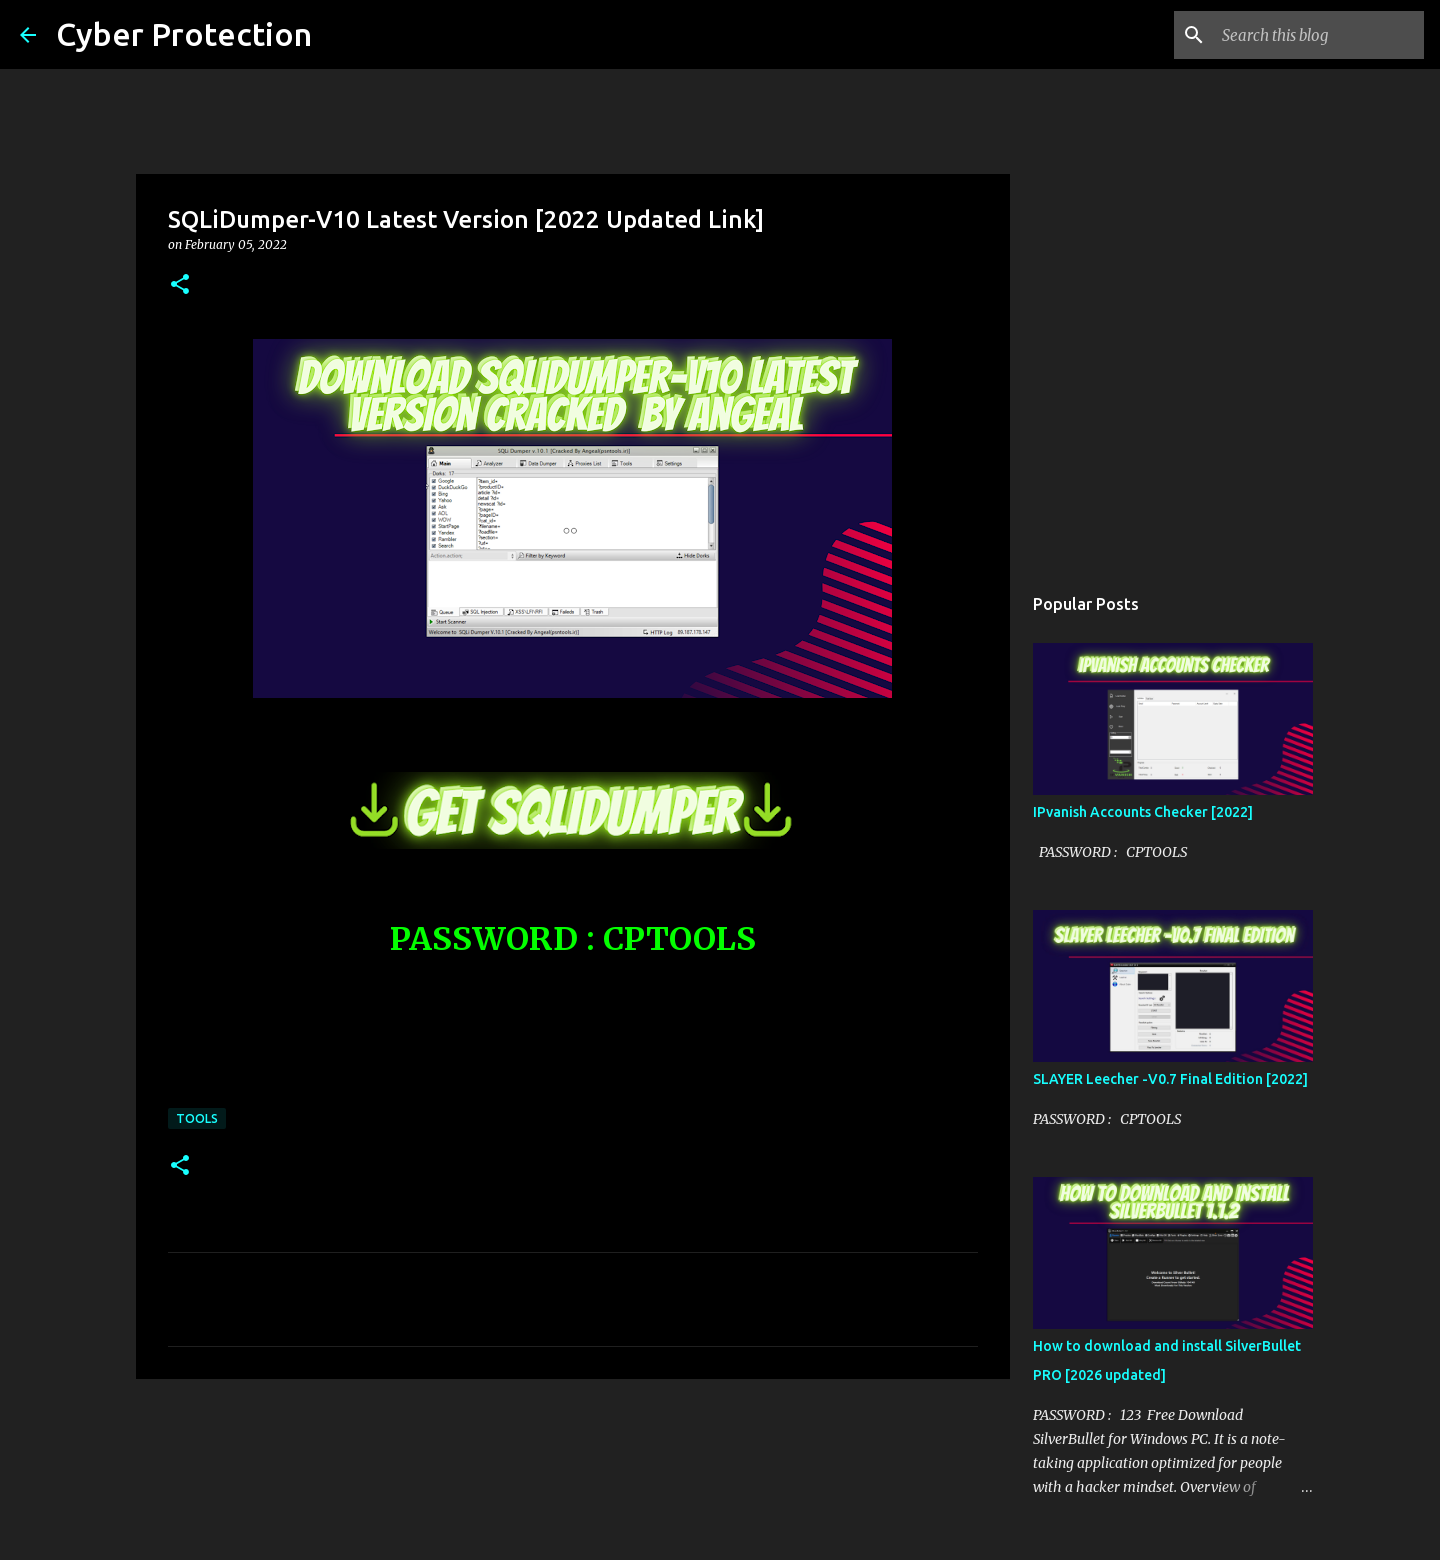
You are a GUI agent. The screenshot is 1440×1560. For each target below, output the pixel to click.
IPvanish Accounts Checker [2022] (1143, 812)
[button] (180, 285)
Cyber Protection (184, 34)
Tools (197, 1118)
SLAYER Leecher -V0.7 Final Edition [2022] (1170, 1079)
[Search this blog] (1319, 35)
